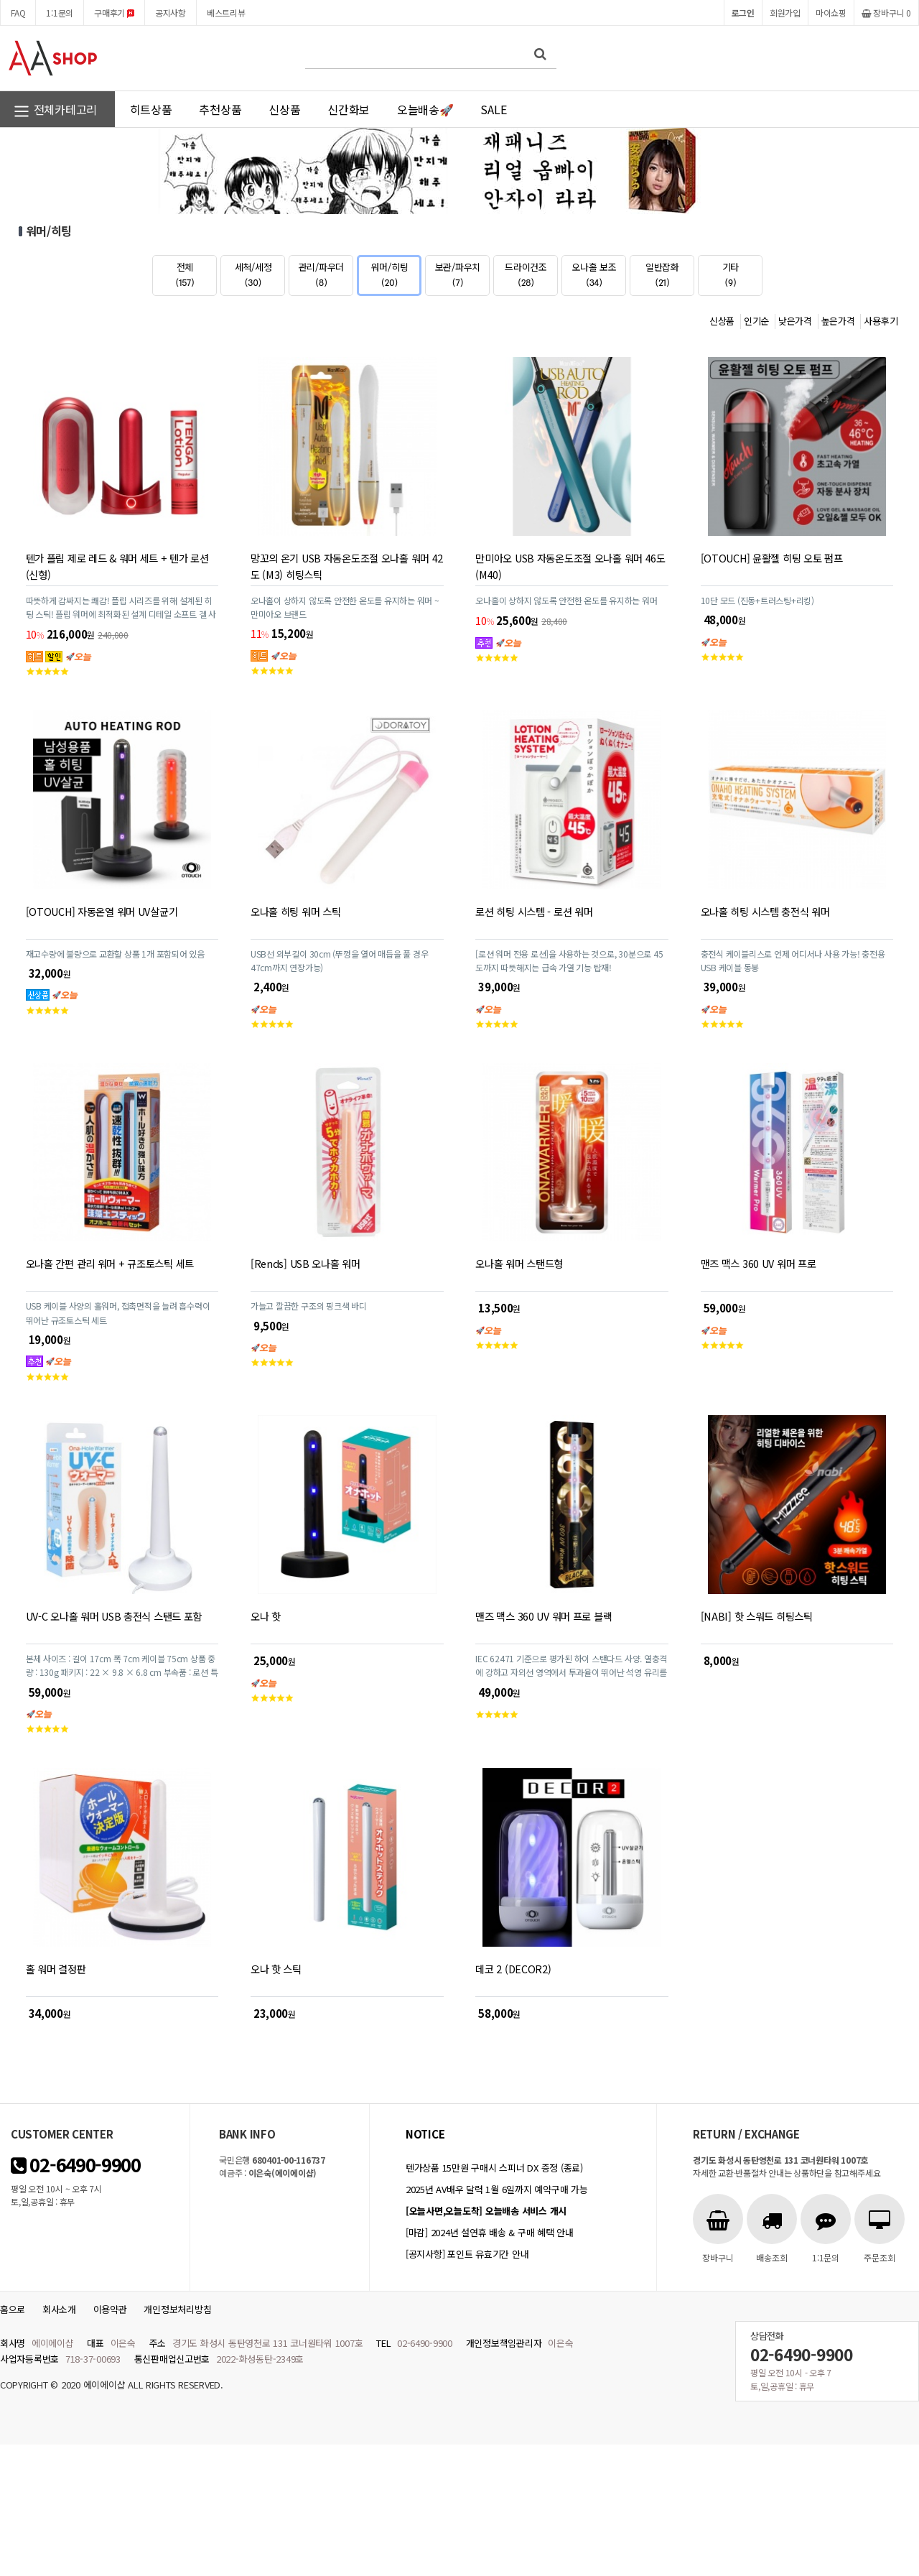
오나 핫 (266, 1615)
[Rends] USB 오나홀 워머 (305, 1263)
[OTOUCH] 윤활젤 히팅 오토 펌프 (772, 557)
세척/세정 (253, 274)
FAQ (18, 12)
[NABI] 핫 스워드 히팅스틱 (757, 1615)
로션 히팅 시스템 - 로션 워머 (533, 911)
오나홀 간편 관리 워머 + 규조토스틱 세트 (110, 1263)
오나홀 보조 (594, 274)
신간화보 (348, 109)
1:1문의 (59, 12)
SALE (493, 109)
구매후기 (114, 12)
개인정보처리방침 (177, 2309)
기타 (730, 274)
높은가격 (838, 321)
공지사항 (170, 12)
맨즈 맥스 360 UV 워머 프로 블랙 (543, 1615)
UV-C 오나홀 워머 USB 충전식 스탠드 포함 (114, 1615)
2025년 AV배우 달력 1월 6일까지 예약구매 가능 (496, 2189)
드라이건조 (526, 274)
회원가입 (785, 12)
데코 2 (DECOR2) (513, 1968)
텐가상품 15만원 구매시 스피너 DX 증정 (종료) (494, 2167)
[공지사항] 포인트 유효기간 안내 (467, 2254)
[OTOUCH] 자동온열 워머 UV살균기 (102, 911)
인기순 (756, 321)
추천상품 (220, 109)
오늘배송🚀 (425, 109)
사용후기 (880, 321)
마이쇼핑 (831, 12)
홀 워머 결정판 (56, 1968)
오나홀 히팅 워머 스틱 (296, 911)
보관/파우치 (457, 274)
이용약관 (110, 2309)
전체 (185, 274)
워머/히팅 (390, 274)
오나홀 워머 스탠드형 (519, 1263)
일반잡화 (662, 274)
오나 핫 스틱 (276, 1968)
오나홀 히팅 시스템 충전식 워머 (765, 911)
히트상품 (151, 109)
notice (425, 2133)
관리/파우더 (321, 274)
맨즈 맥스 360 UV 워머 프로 (758, 1263)
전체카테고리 (54, 111)
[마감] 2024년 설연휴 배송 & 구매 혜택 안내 (490, 2232)
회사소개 (59, 2309)
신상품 (284, 109)
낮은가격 (795, 321)
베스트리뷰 (226, 12)
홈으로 (12, 2309)
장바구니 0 (886, 12)
